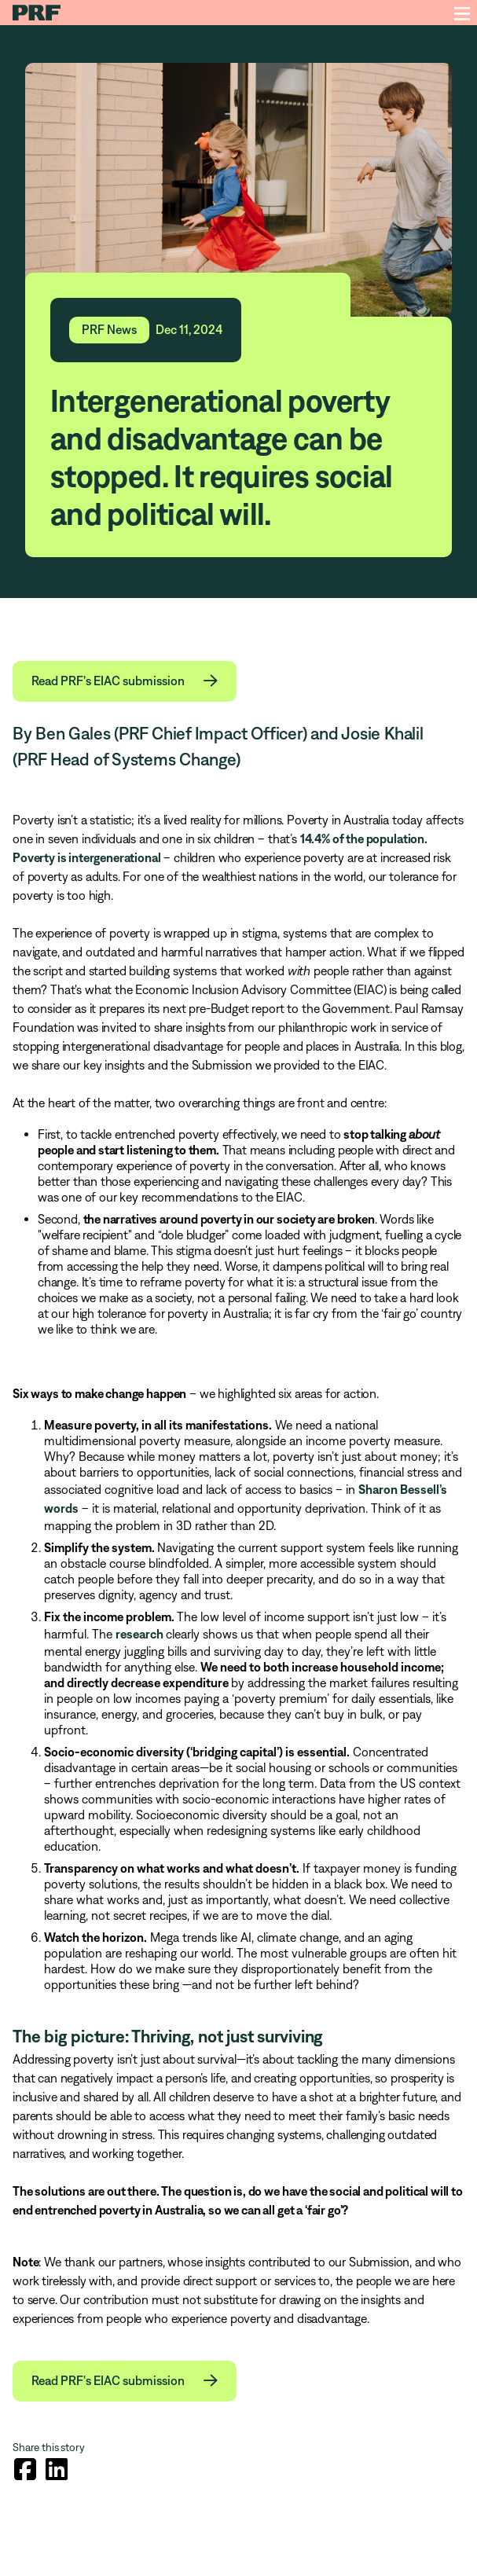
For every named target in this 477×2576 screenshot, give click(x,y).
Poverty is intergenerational (87, 857)
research (141, 1634)
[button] (125, 681)
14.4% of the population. (363, 838)
